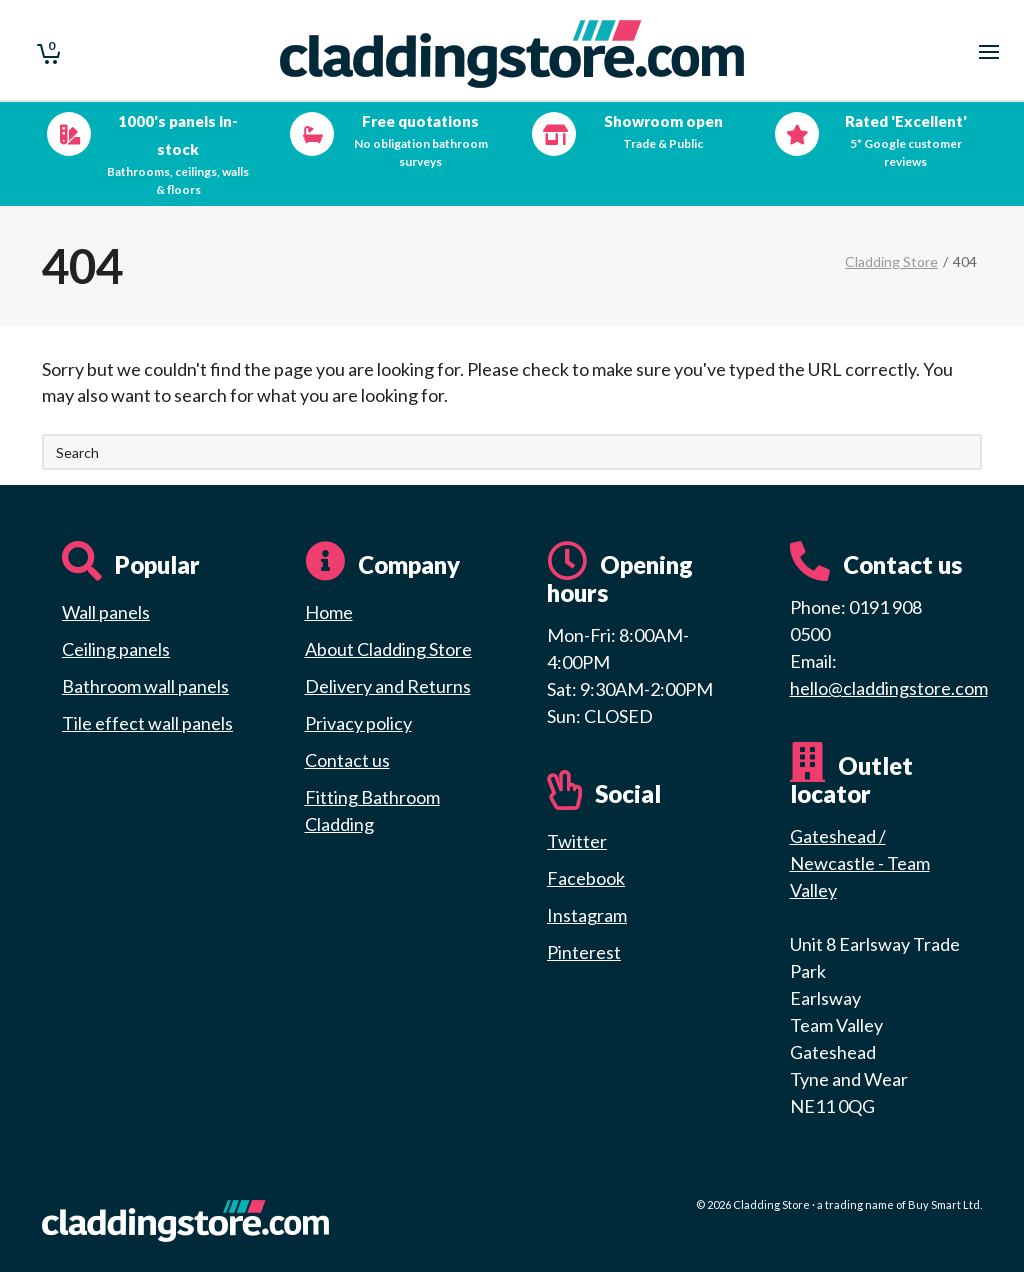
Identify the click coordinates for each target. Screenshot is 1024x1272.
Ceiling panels (116, 649)
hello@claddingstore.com (889, 688)
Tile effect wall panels (147, 723)
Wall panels (106, 612)
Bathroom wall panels (145, 686)
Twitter (577, 841)
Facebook (586, 878)
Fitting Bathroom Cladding (372, 810)
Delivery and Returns (388, 686)
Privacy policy (358, 723)
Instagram (587, 915)
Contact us (347, 760)
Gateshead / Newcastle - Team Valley (860, 863)
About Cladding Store (388, 649)
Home (329, 612)
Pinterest (584, 952)
